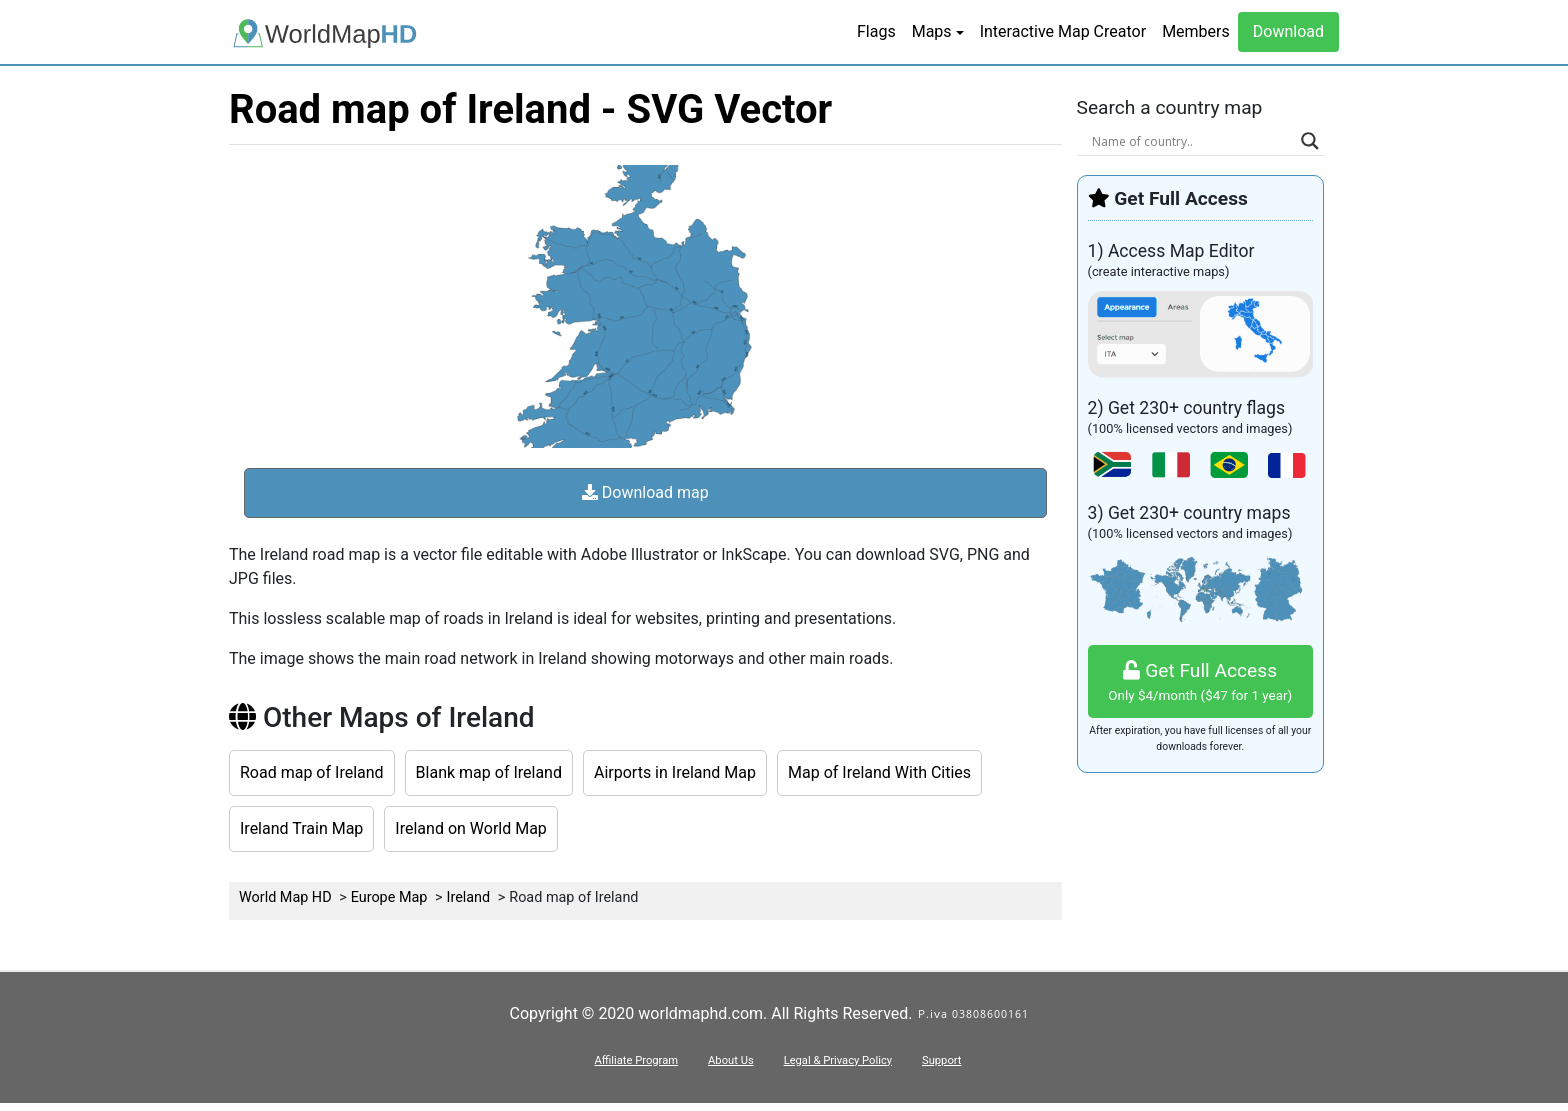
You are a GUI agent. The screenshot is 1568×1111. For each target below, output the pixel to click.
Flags (876, 31)
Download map (645, 492)
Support (941, 1060)
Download (1288, 31)
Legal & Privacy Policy (838, 1060)
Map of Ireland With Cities (879, 772)
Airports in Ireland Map (675, 772)
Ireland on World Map (471, 828)
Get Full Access (1201, 682)
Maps (932, 31)
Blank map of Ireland (489, 772)
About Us (731, 1060)
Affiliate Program (636, 1060)
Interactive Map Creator (1063, 31)
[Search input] (1192, 141)
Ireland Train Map (301, 828)
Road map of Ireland (312, 772)
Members (1196, 31)
